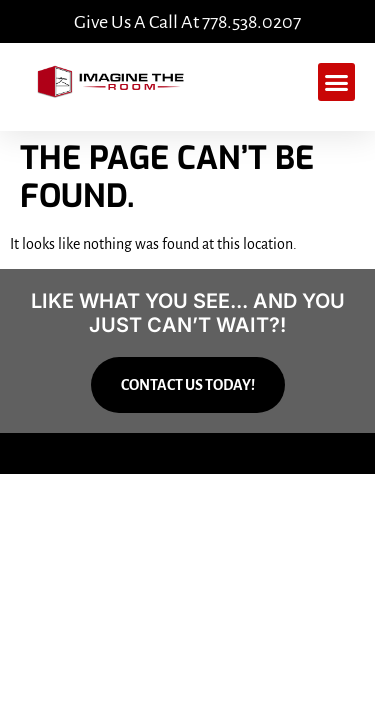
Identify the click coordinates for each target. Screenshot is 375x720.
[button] (337, 82)
